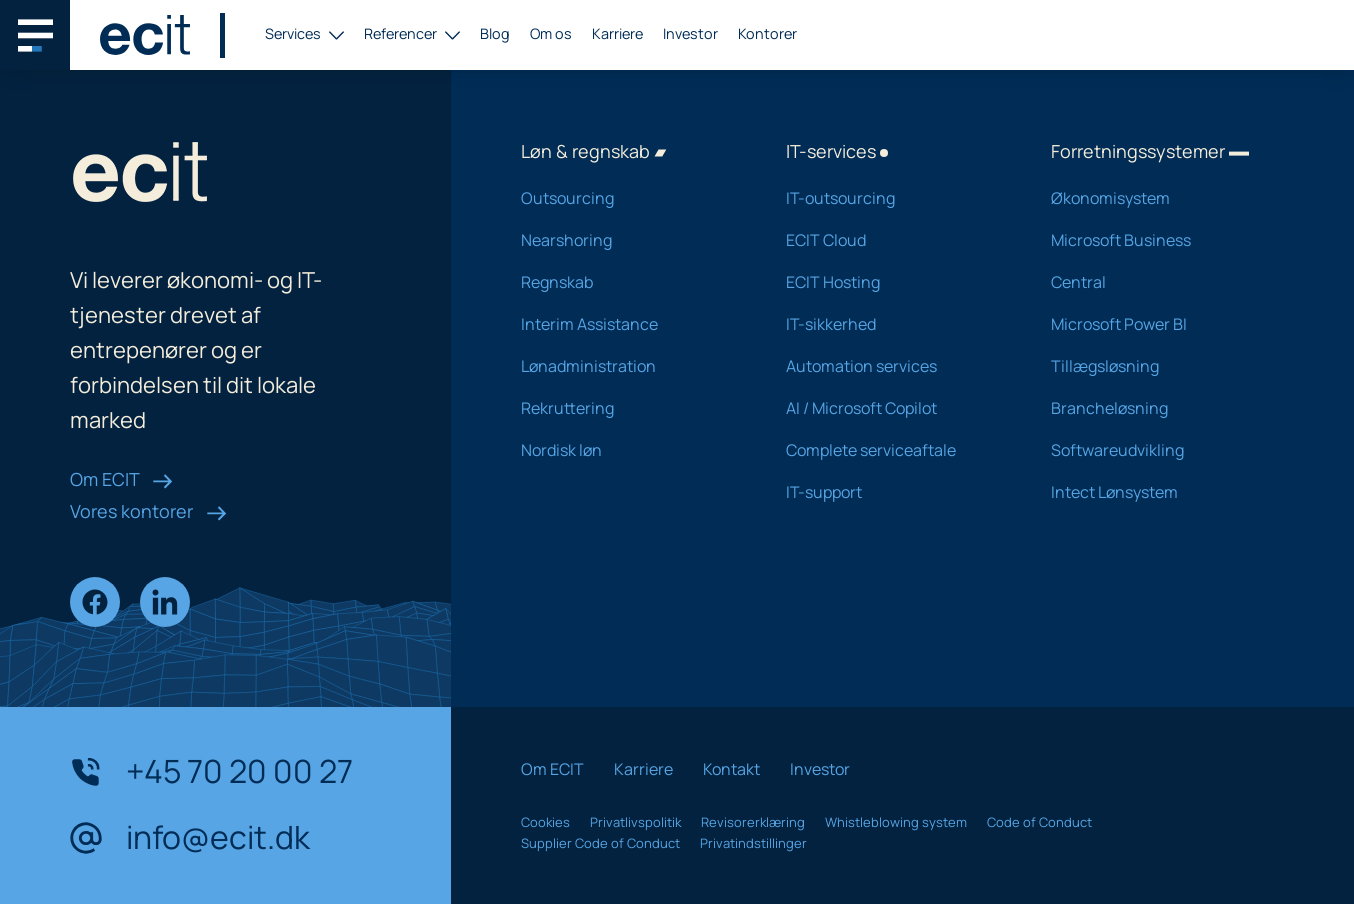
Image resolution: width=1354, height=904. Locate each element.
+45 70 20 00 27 (211, 772)
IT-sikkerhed (892, 324)
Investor (690, 33)
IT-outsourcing (892, 198)
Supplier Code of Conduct (600, 843)
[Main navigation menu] (35, 35)
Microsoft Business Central (1157, 261)
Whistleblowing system (896, 822)
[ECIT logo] (145, 35)
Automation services (892, 366)
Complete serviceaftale (892, 450)
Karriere (617, 33)
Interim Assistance (627, 324)
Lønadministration (627, 366)
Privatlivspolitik (635, 822)
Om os (551, 33)
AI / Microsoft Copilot (892, 408)
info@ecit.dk (190, 838)
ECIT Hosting (892, 282)
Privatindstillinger (753, 843)
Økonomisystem (1157, 198)
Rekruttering (627, 408)
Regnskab (627, 282)
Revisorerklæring (753, 822)
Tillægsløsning (1157, 366)
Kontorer (767, 33)
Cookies (545, 822)
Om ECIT (121, 479)
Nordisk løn (627, 450)
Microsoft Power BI (1157, 324)
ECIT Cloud (892, 240)
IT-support (892, 492)
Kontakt (731, 769)
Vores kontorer (148, 511)
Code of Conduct (1039, 822)
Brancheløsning (1157, 408)
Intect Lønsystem (1157, 492)
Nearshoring (627, 240)
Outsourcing (627, 198)
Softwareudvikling (1157, 450)
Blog (495, 33)
